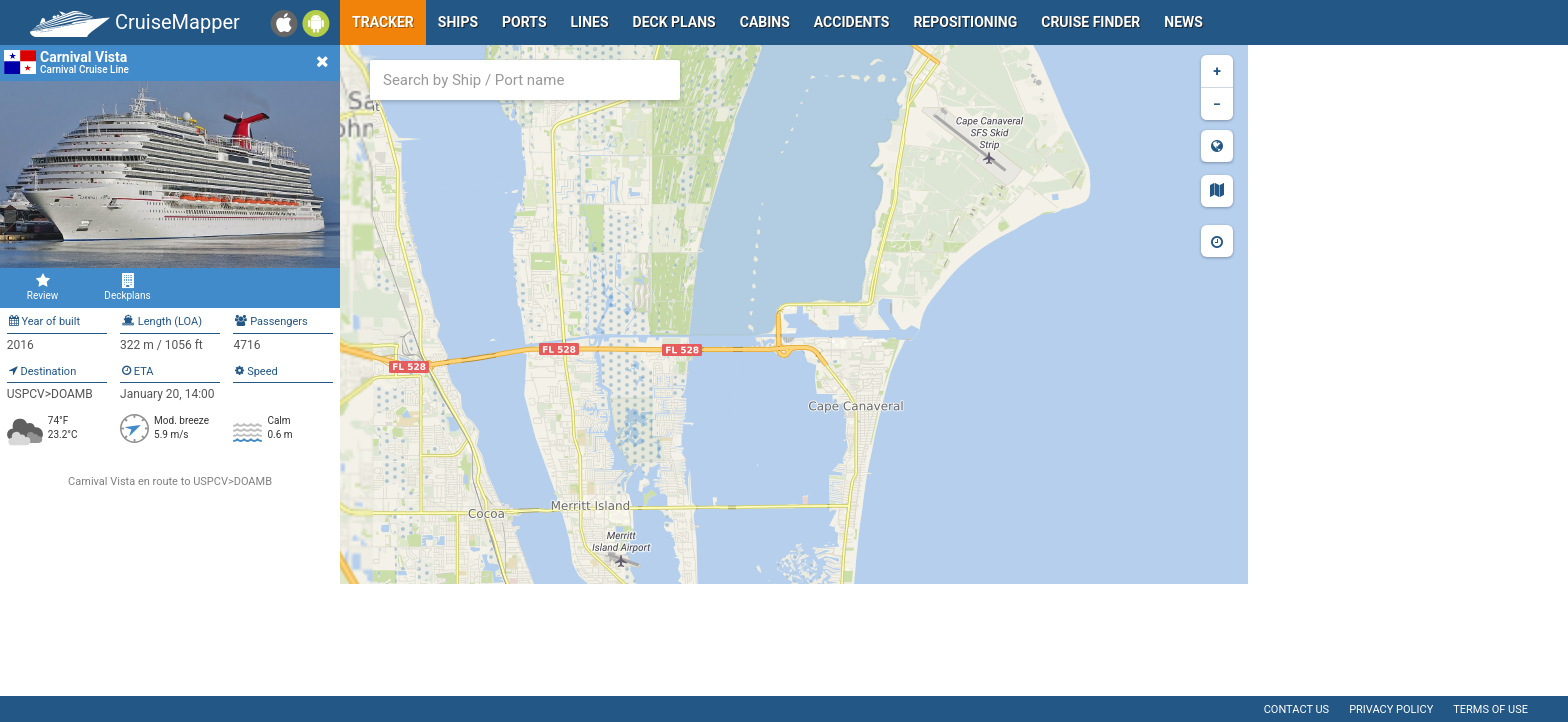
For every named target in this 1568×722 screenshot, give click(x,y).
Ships (458, 22)
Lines (590, 22)
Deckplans (127, 287)
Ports (524, 22)
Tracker (383, 22)
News (1183, 22)
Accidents (852, 22)
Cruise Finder (1090, 22)
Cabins (765, 22)
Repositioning (965, 22)
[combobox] (525, 80)
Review (42, 287)
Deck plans (674, 22)
